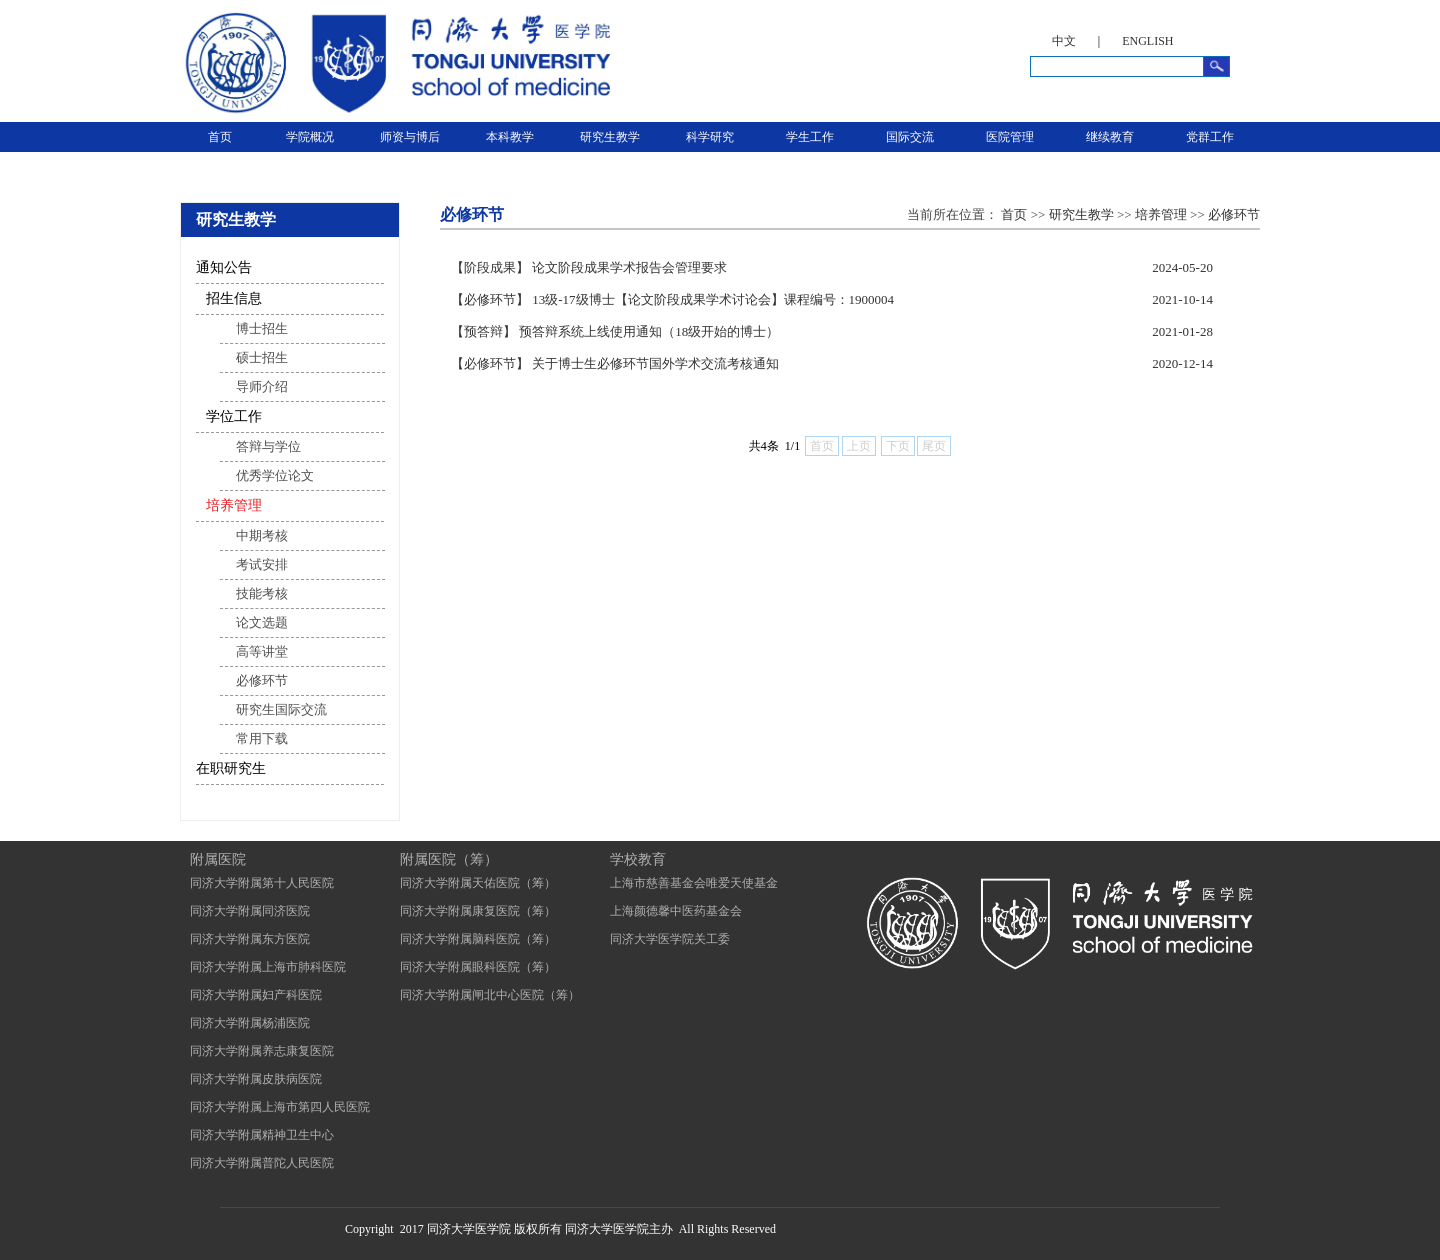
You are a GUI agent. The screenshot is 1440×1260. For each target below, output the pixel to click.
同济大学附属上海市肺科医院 (268, 967)
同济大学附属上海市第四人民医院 (280, 1107)
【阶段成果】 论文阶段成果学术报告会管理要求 (589, 267)
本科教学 (510, 137)
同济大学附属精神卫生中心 (262, 1135)
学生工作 (810, 137)
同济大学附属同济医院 (250, 911)
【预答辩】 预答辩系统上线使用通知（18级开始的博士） (615, 331)
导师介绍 (262, 386)
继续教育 (1110, 137)
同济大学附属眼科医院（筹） (478, 967)
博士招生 (262, 328)
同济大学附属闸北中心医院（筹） (490, 995)
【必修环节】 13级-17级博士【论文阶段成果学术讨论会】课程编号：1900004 (672, 299)
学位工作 (234, 416)
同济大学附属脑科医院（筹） (478, 939)
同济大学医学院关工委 (670, 939)
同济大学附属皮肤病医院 (256, 1079)
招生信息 (234, 298)
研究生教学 (610, 137)
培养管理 (234, 505)
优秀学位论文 (275, 475)
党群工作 (1210, 137)
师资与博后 (410, 137)
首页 (220, 137)
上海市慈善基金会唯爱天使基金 (694, 883)
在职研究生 (231, 768)
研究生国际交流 (281, 709)
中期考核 (262, 535)
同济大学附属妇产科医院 (256, 995)
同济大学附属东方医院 (250, 939)
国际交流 (910, 137)
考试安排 (262, 564)
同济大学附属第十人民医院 (262, 883)
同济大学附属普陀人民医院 (262, 1163)
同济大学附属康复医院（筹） (478, 911)
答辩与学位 (268, 446)
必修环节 (262, 680)
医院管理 (1010, 137)
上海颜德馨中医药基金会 (676, 911)
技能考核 (262, 593)
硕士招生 (262, 357)
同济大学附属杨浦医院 (250, 1023)
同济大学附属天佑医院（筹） (478, 883)
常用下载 (262, 738)
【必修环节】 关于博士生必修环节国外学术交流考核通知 (615, 363)
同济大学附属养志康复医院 (262, 1051)
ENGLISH (1147, 41)
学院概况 (310, 137)
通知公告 (224, 267)
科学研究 (710, 137)
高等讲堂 (262, 651)
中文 (1064, 41)
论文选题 (262, 622)
